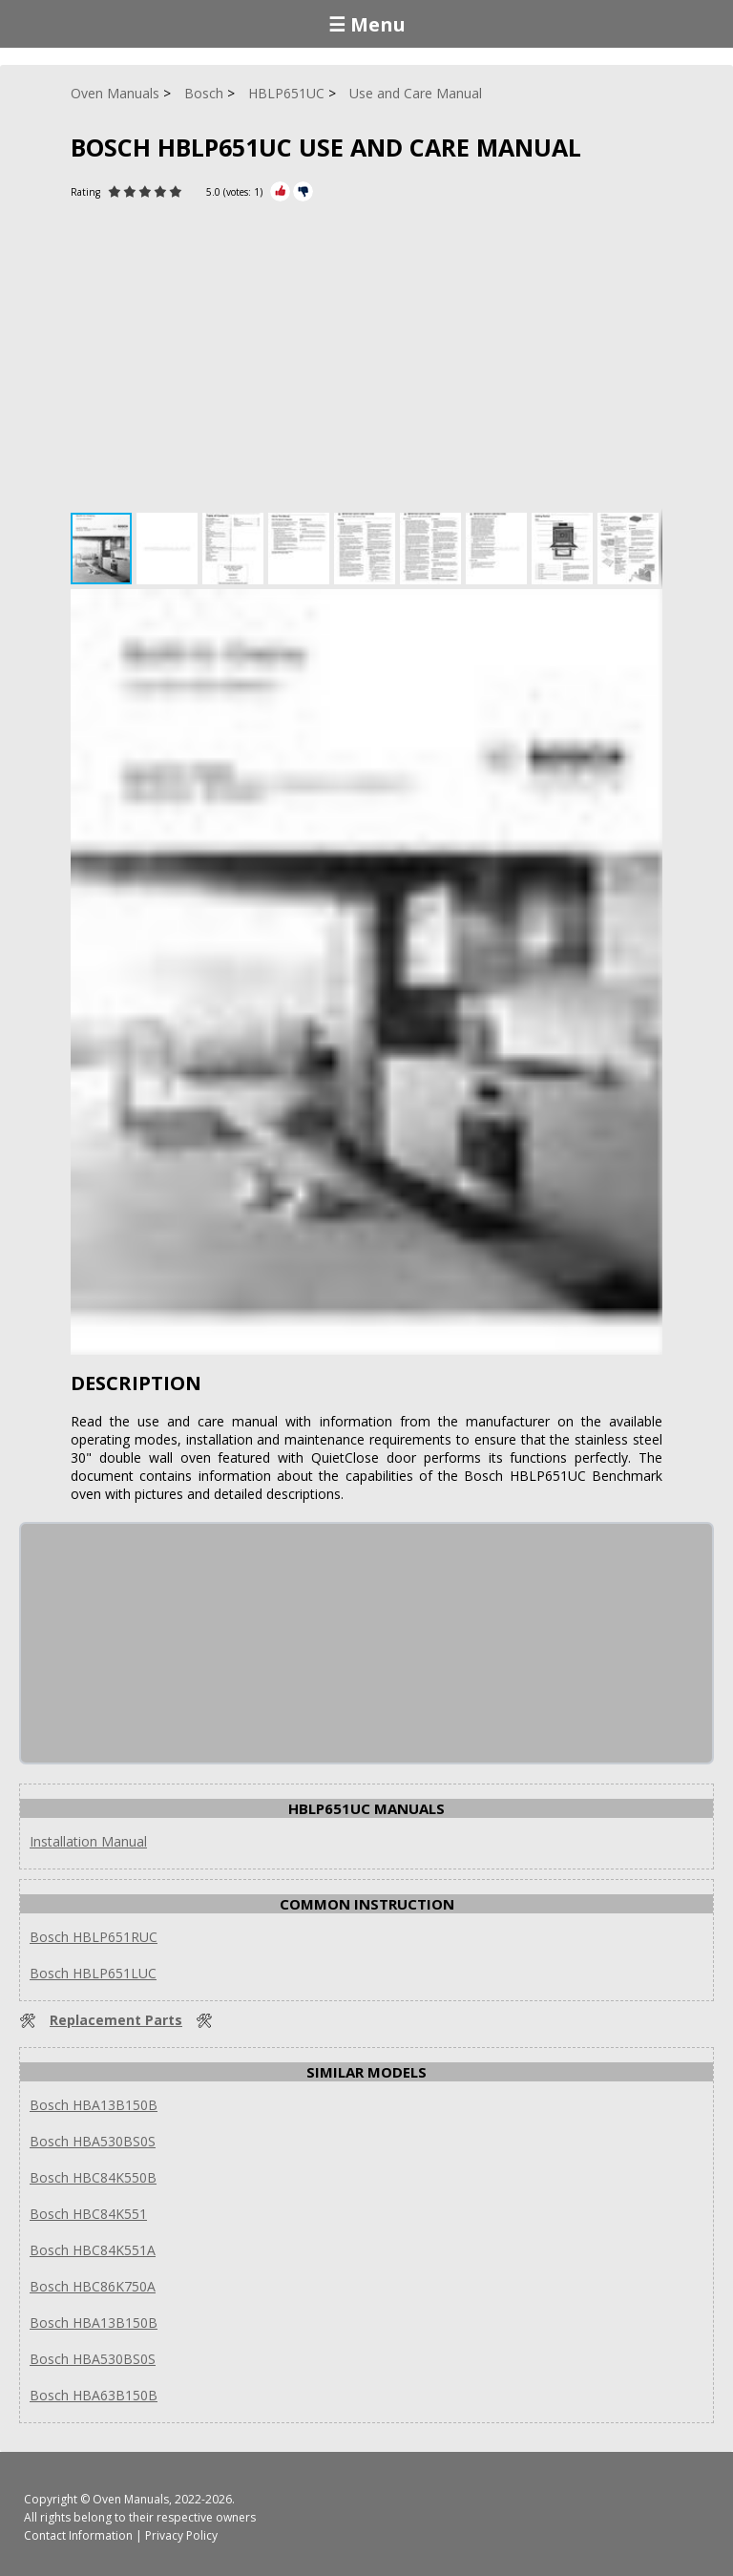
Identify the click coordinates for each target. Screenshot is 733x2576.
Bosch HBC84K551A (93, 2250)
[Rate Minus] (303, 191)
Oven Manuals (131, 2499)
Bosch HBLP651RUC (93, 1937)
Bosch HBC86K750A (93, 2286)
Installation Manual (88, 1841)
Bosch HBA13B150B (93, 2105)
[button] (169, 548)
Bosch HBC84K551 (88, 2214)
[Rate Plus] (280, 191)
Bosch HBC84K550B (93, 2177)
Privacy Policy (181, 2535)
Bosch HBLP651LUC (93, 1973)
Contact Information (78, 2535)
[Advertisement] (366, 364)
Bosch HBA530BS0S (93, 2141)
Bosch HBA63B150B (93, 2395)
